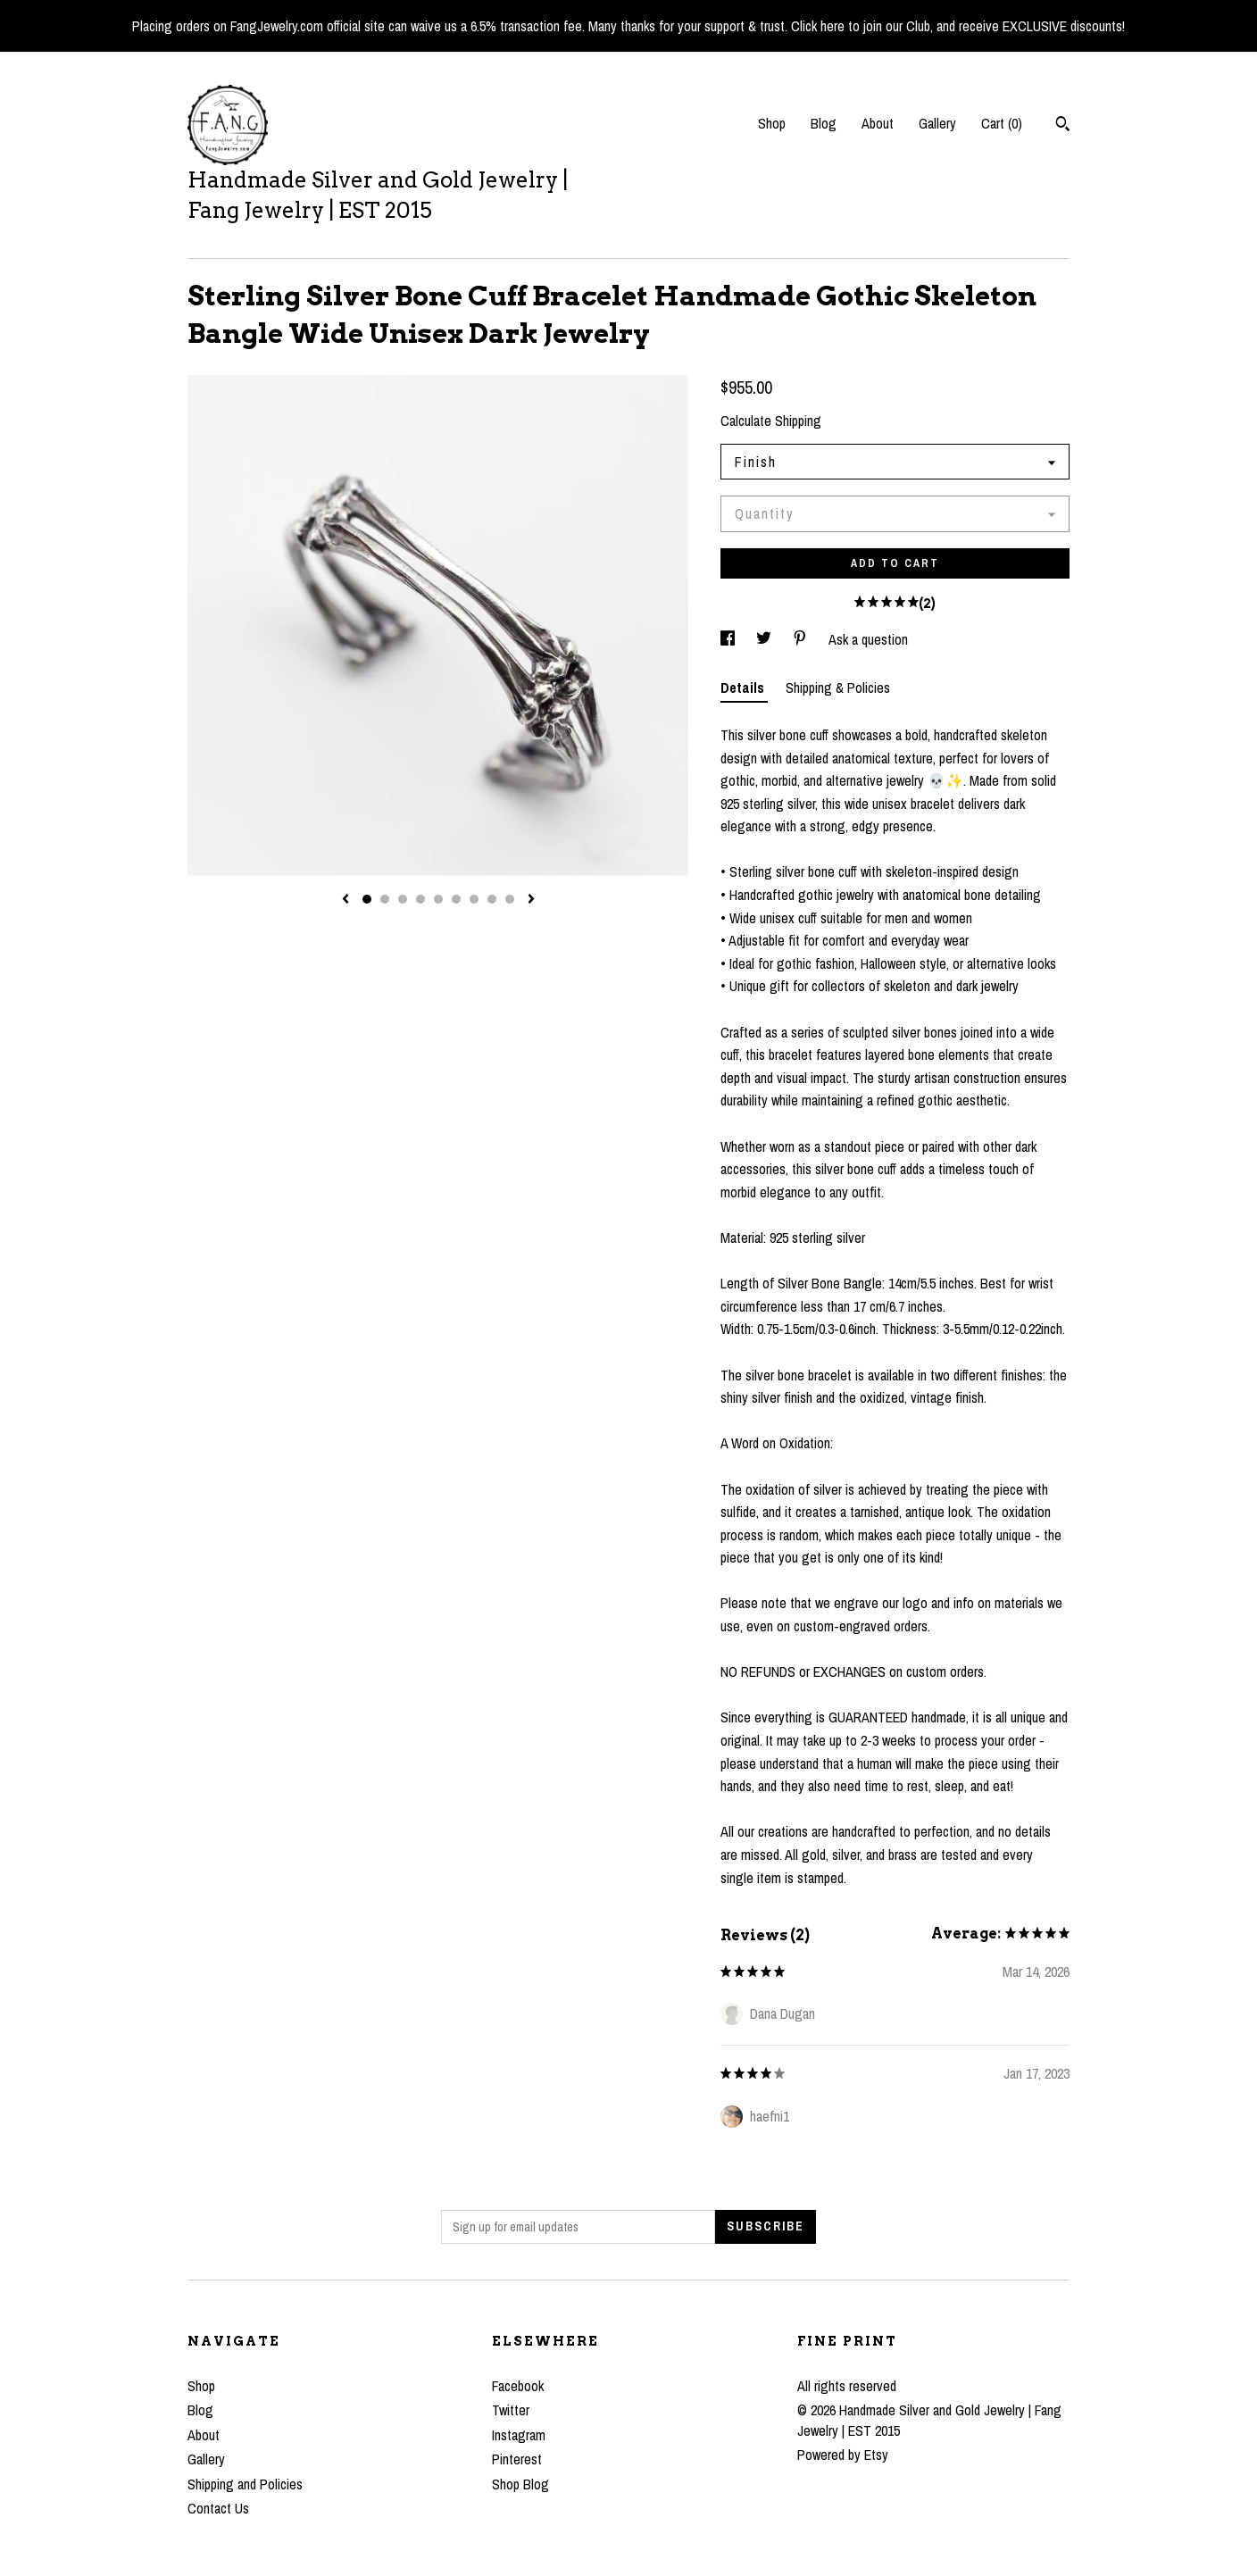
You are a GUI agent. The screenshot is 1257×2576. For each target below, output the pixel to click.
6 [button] (456, 899)
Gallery (937, 123)
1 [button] (366, 899)
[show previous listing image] (345, 900)
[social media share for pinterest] (802, 639)
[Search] (1063, 126)
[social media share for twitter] (765, 639)
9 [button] (509, 899)
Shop (772, 123)
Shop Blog (520, 2484)
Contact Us (218, 2508)
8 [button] (491, 899)
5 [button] (438, 899)
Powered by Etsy (842, 2454)
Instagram (518, 2435)
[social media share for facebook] (729, 639)
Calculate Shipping (770, 420)
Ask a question (868, 639)
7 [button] (474, 899)
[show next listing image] (531, 900)
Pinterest (517, 2459)
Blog (824, 123)
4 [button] (420, 899)
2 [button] (384, 899)
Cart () (1001, 123)
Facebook (518, 2386)
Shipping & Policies (838, 687)
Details (744, 687)
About (878, 123)
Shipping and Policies (245, 2484)
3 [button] (402, 899)
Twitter (510, 2410)
